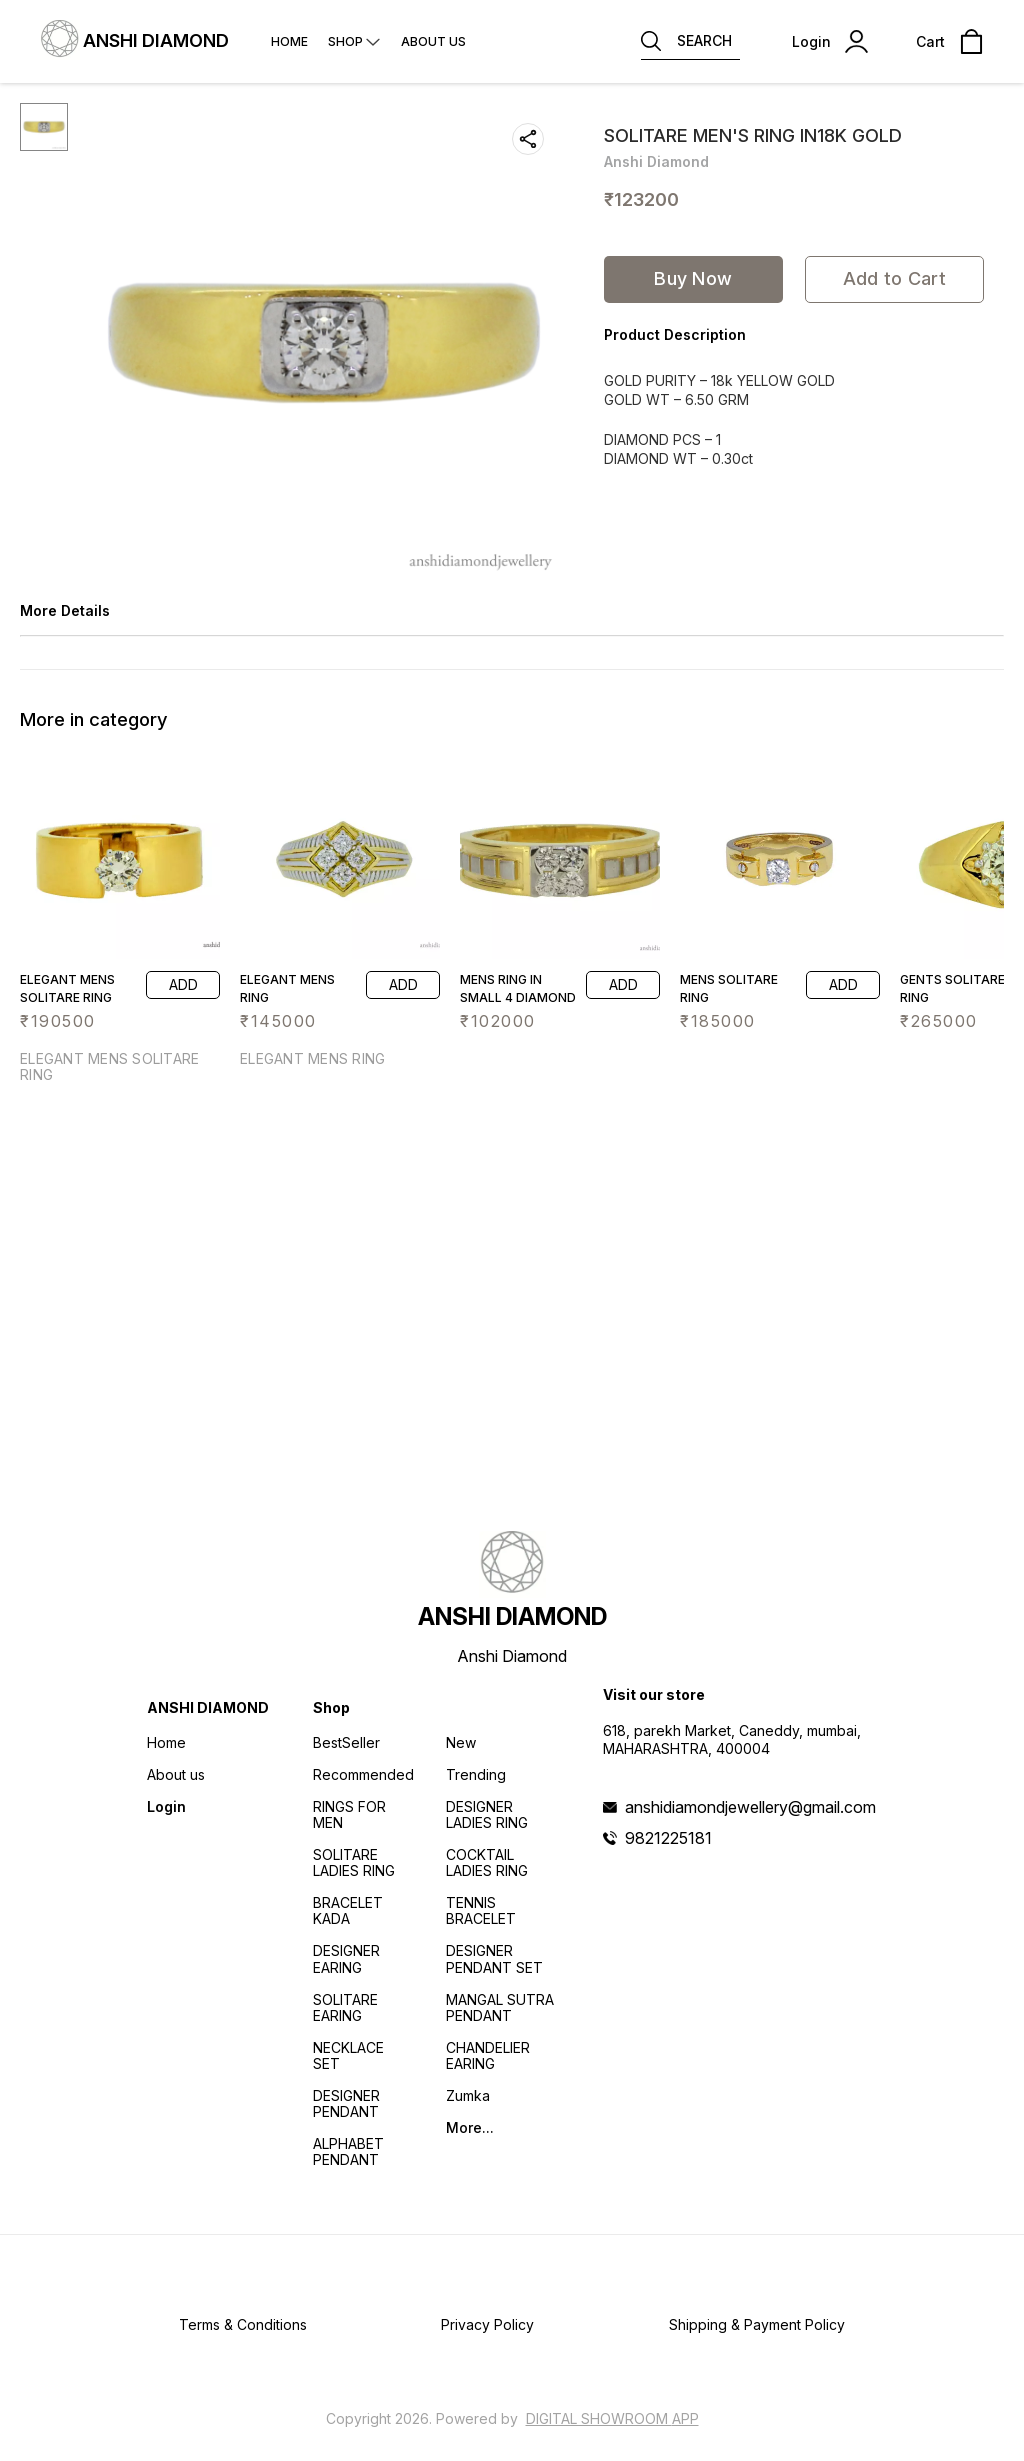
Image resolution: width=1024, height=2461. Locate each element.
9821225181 (668, 1838)
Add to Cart (894, 278)
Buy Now (693, 278)
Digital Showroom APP (612, 2418)
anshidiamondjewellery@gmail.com (750, 1807)
